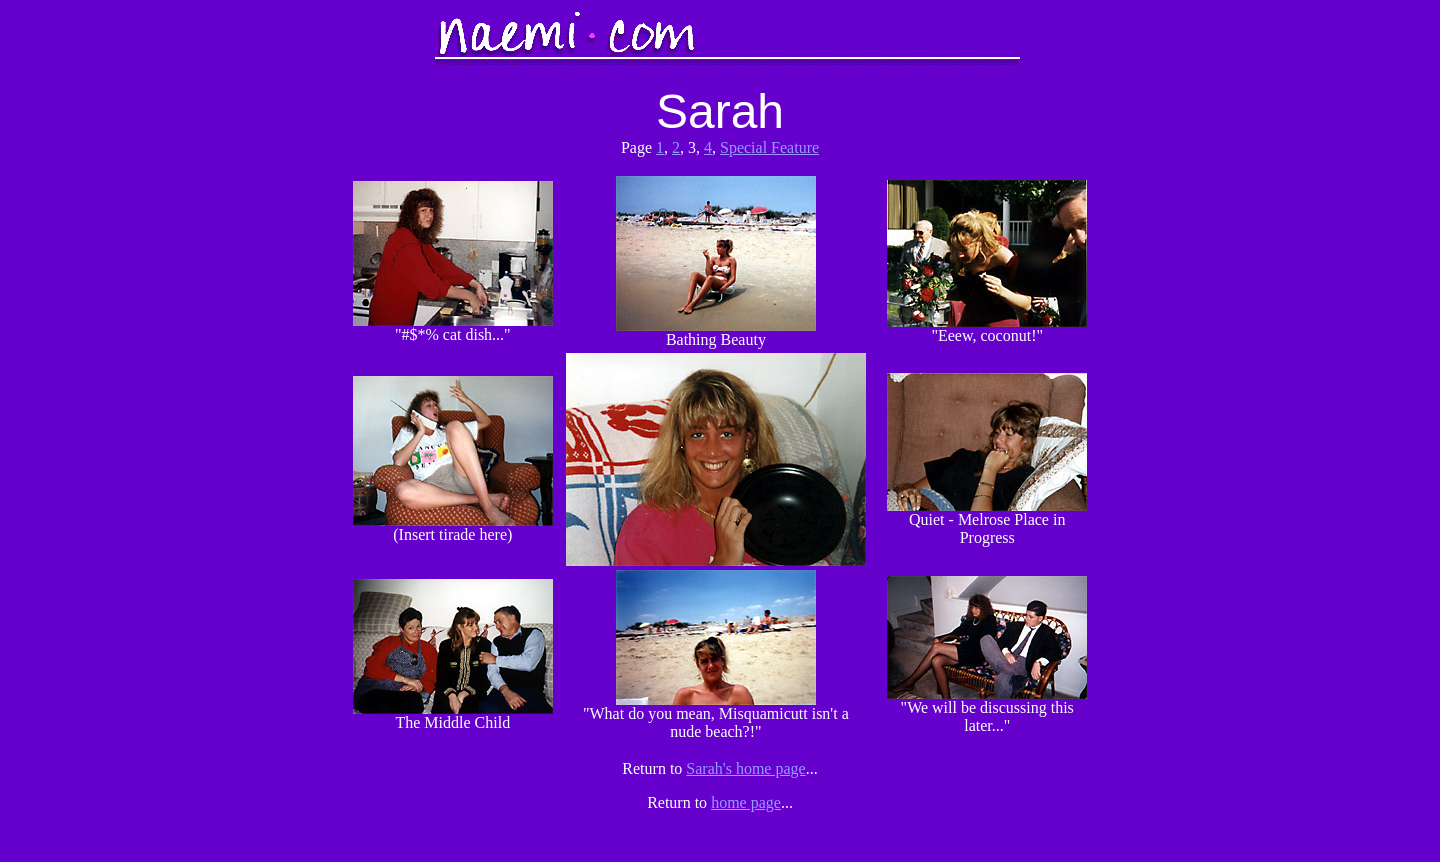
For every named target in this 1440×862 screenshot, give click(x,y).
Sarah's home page (745, 768)
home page (746, 802)
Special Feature (769, 147)
